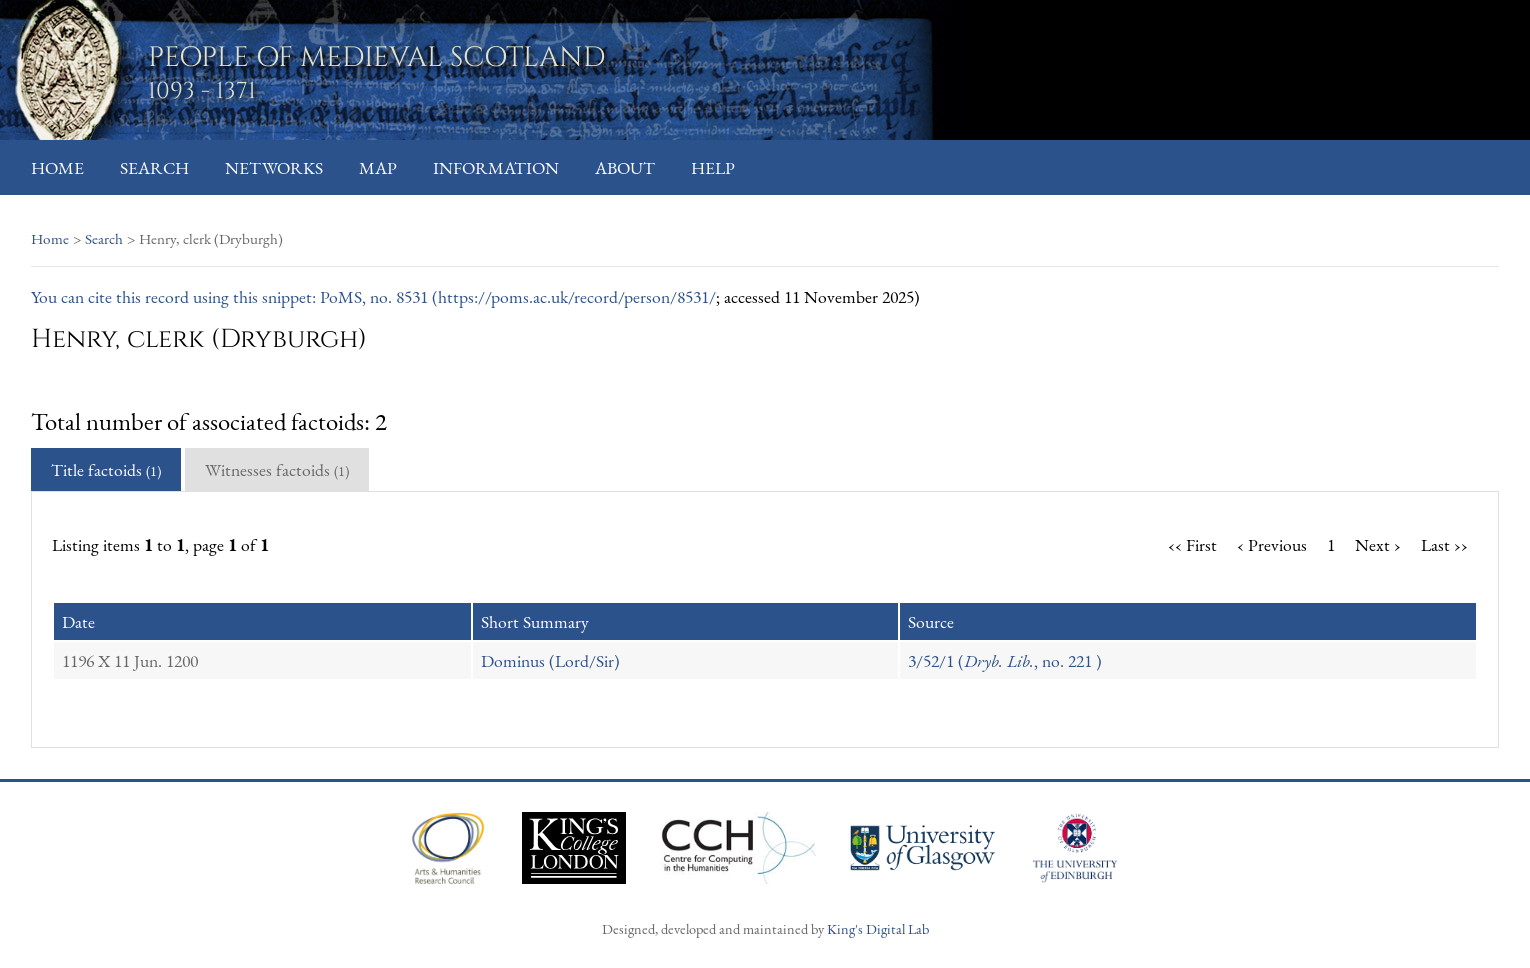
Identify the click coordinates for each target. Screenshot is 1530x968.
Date (78, 621)
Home (57, 167)
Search (154, 167)
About (625, 167)
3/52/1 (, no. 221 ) (1005, 660)
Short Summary (535, 621)
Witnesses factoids (277, 469)
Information (496, 167)
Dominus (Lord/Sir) (550, 660)
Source (931, 621)
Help (713, 167)
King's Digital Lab (878, 928)
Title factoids (106, 469)
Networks (274, 167)
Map (378, 167)
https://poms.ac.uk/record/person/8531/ (577, 296)
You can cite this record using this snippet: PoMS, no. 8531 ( (234, 296)
